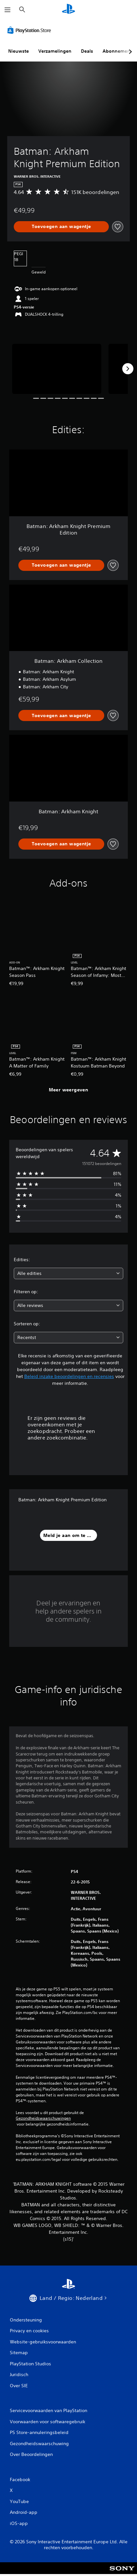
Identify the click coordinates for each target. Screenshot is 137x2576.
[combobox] (68, 1273)
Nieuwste (18, 51)
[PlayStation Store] (30, 30)
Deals (87, 51)
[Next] (127, 368)
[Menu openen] (7, 10)
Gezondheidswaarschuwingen (43, 2118)
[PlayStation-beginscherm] (68, 10)
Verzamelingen (54, 51)
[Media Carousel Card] (56, 369)
